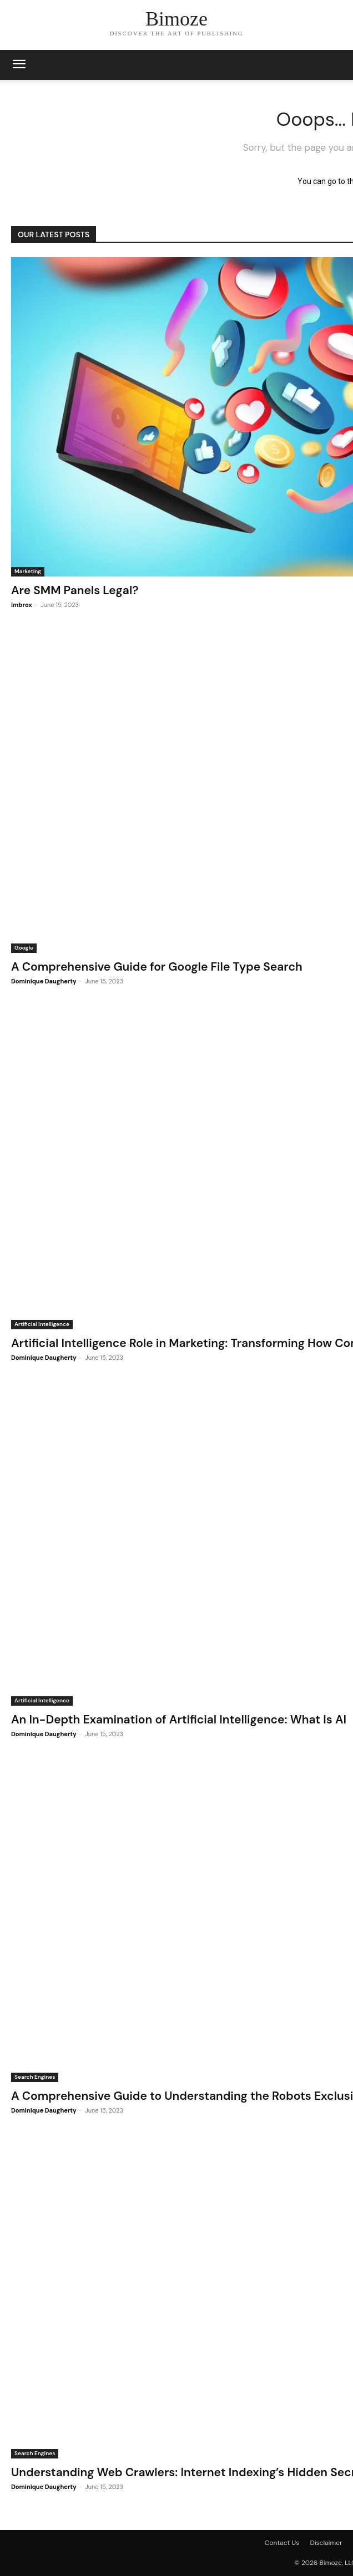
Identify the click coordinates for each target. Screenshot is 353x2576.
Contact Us (282, 2542)
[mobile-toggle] (19, 65)
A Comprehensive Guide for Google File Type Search (156, 967)
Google (23, 947)
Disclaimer (326, 2542)
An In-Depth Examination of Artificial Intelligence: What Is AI (178, 1719)
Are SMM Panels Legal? (74, 590)
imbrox (21, 605)
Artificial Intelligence (41, 1324)
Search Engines (34, 2076)
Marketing (27, 571)
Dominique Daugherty (44, 981)
